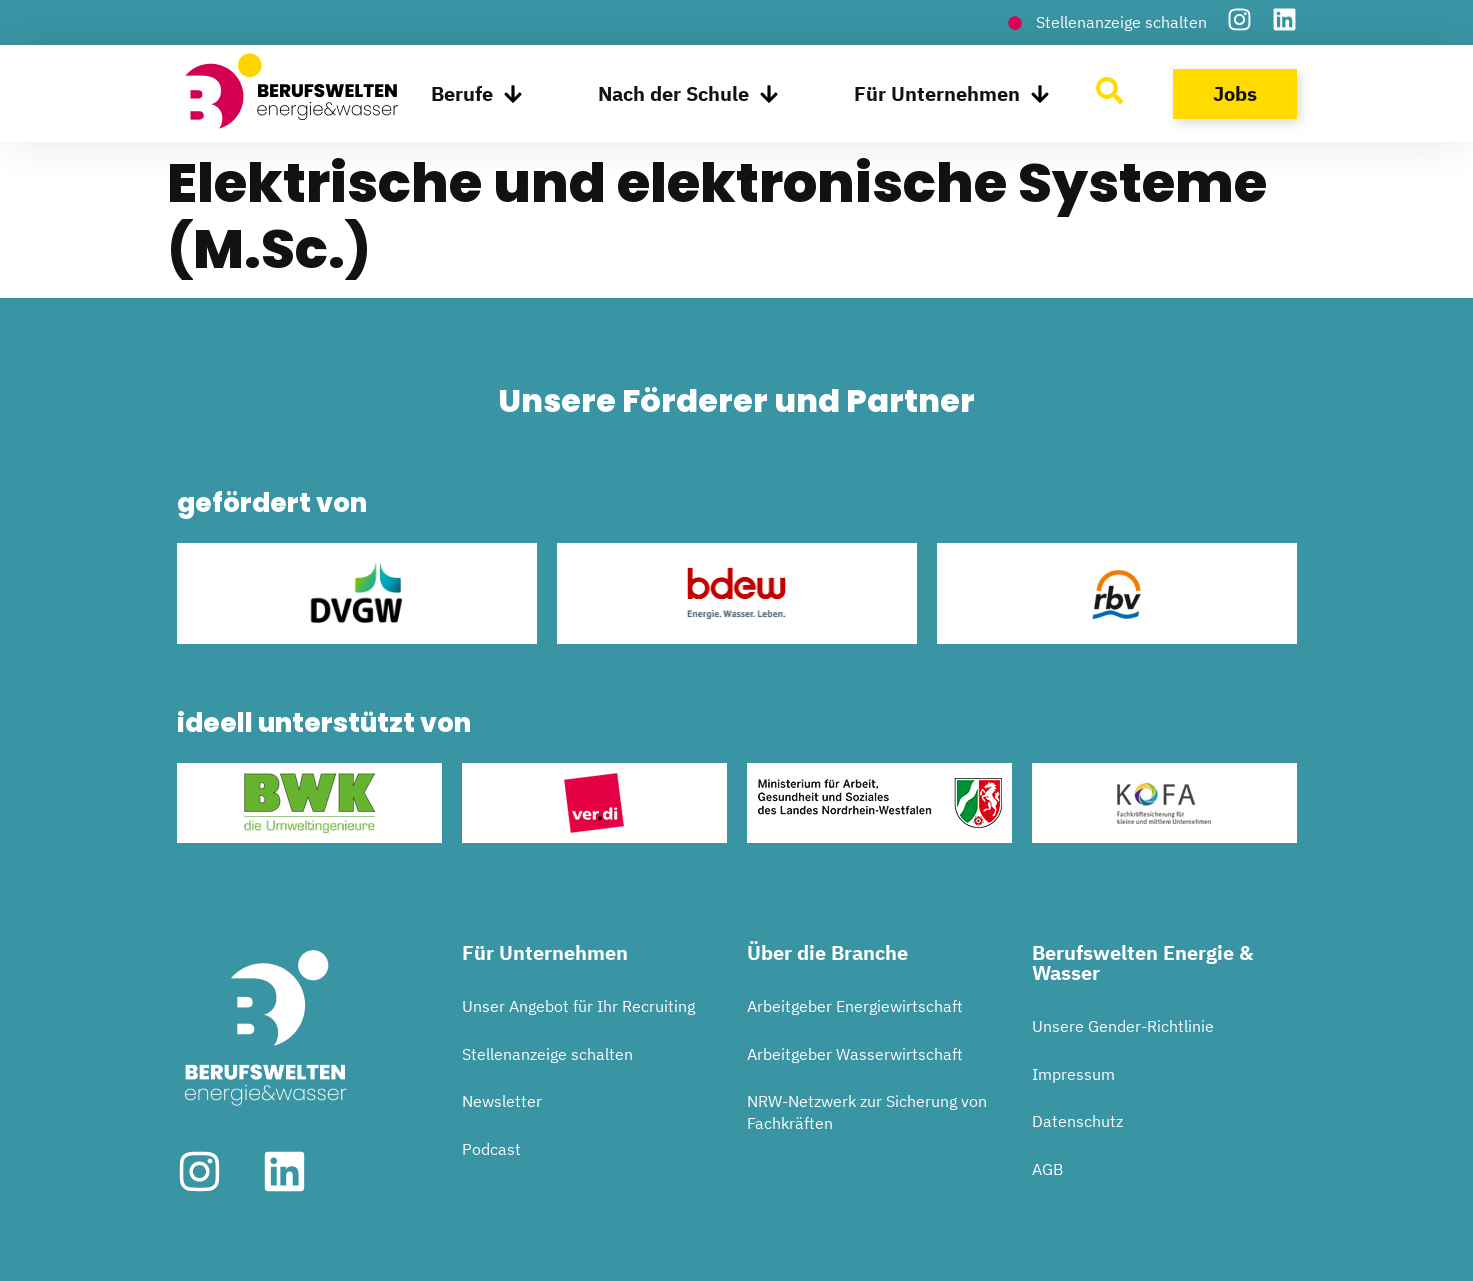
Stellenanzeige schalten (547, 1054)
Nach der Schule (688, 94)
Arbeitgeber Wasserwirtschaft (855, 1054)
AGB (1047, 1169)
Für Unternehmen (952, 94)
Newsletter (502, 1101)
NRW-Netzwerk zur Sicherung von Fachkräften (867, 1112)
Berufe (477, 94)
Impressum (1073, 1074)
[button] (44, 1237)
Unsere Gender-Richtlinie (1123, 1026)
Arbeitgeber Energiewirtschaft (855, 1006)
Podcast (491, 1149)
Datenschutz (1077, 1121)
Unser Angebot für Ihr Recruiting (578, 1006)
